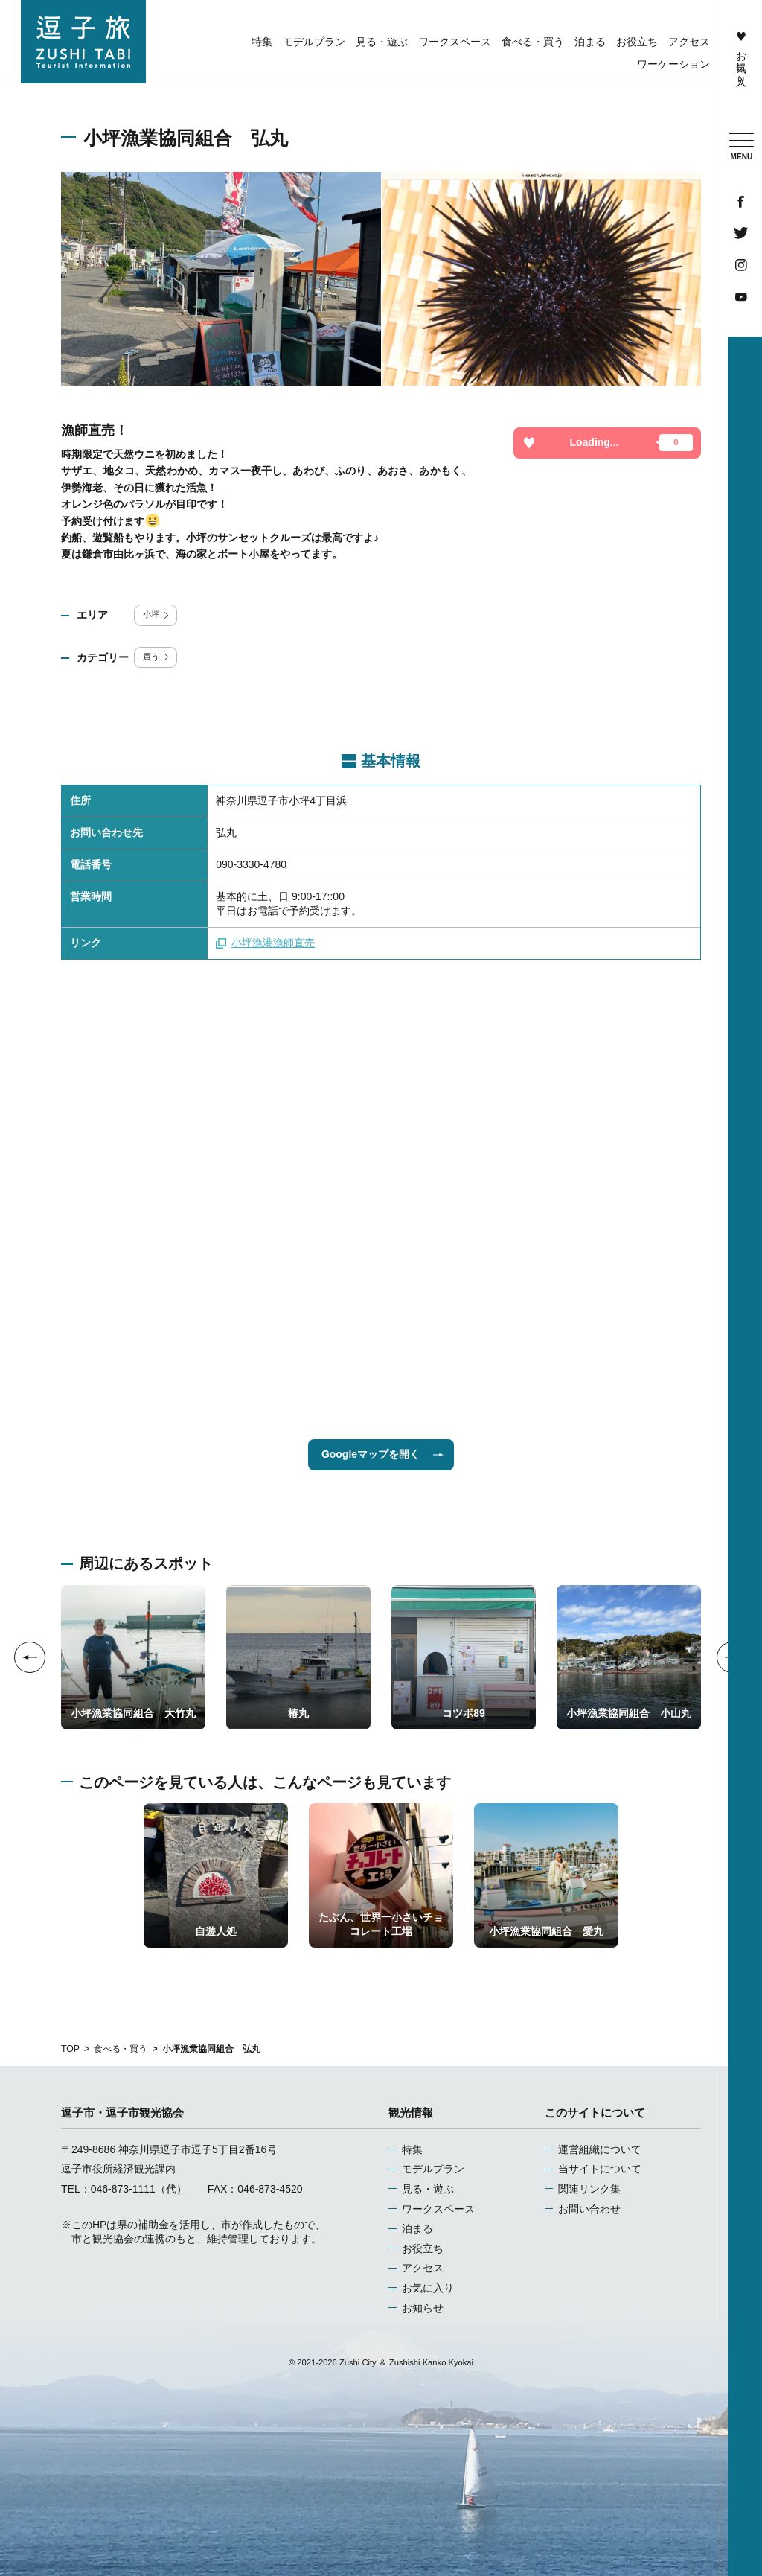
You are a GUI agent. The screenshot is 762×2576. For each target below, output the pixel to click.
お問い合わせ (589, 2209)
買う (156, 656)
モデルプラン (433, 2169)
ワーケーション (673, 64)
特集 (412, 2149)
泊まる (417, 2228)
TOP (70, 2049)
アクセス (423, 2268)
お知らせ (423, 2308)
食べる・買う (120, 2049)
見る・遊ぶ (428, 2189)
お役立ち (423, 2248)
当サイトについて (599, 2169)
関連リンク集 (589, 2189)
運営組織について (599, 2149)
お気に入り (741, 55)
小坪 (156, 614)
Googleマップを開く (382, 1454)
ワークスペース (438, 2209)
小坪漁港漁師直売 (265, 943)
